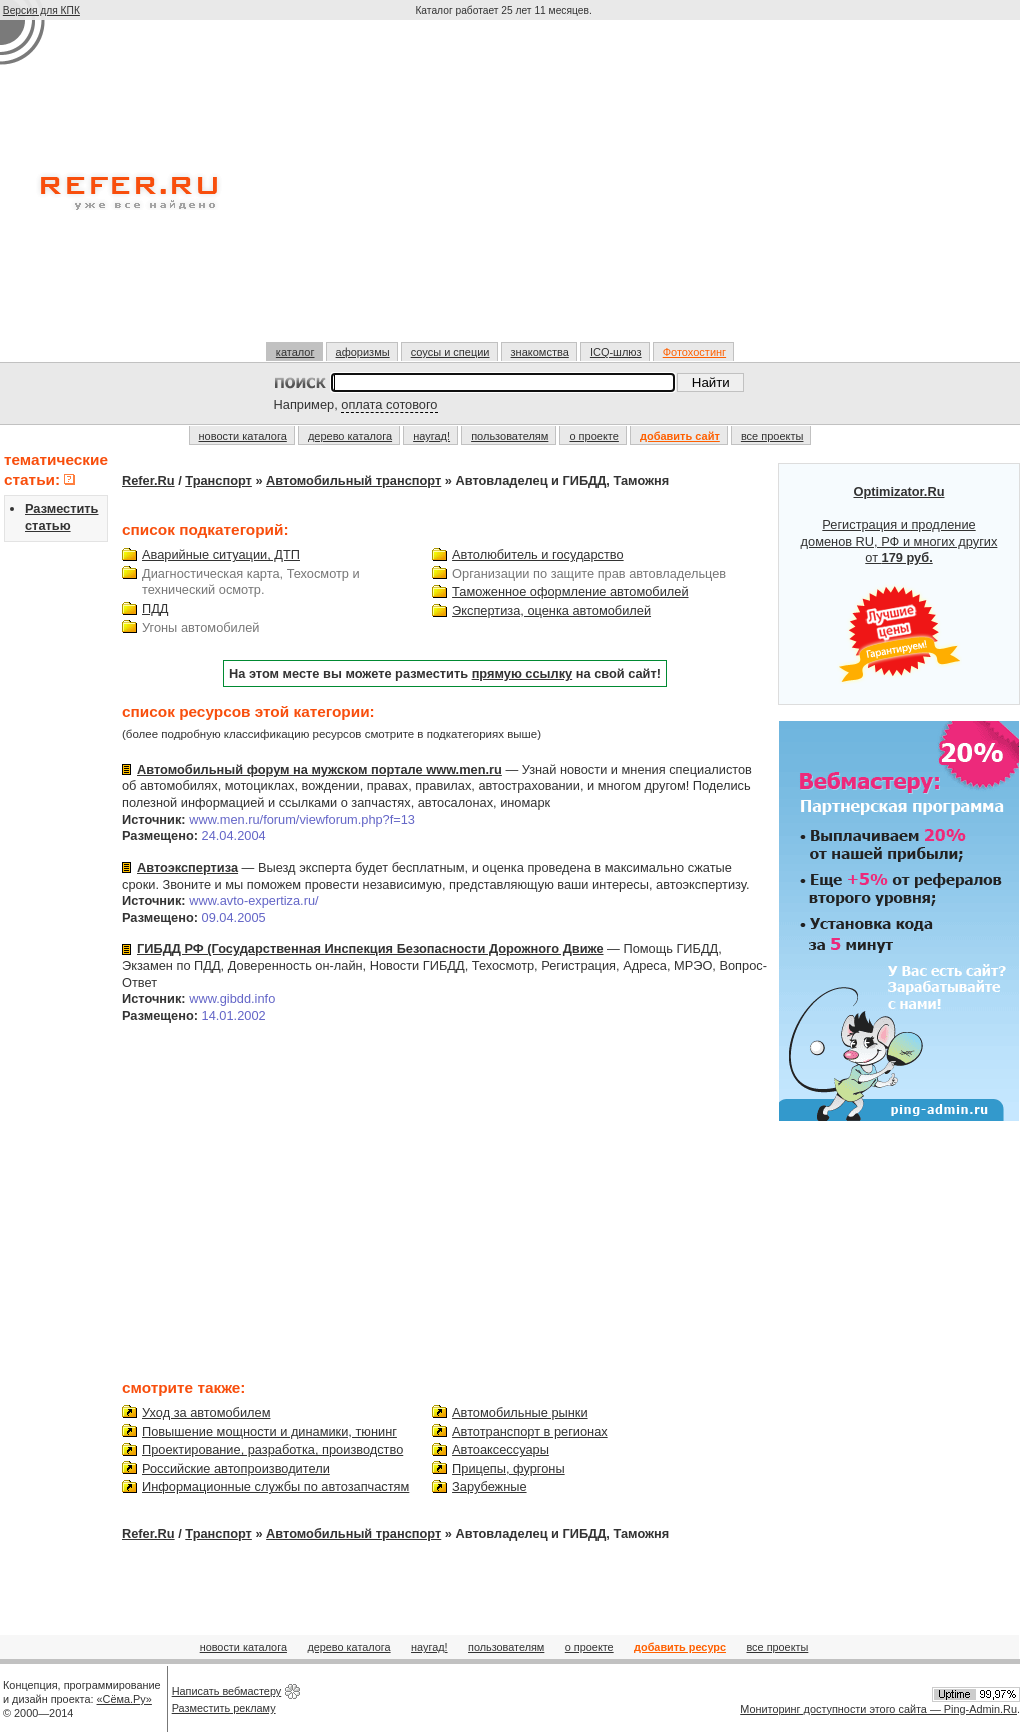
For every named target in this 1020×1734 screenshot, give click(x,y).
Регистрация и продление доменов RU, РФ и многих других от (899, 584)
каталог (295, 352)
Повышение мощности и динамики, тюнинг (269, 1431)
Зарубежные (489, 1486)
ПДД (155, 608)
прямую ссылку (522, 673)
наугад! (431, 436)
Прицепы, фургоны (508, 1468)
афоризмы (363, 352)
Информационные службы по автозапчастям (275, 1486)
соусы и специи (450, 352)
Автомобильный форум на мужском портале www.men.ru (319, 769)
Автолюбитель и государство (538, 554)
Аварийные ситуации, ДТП (221, 554)
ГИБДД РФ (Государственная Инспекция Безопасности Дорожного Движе (370, 948)
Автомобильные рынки (519, 1412)
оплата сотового (389, 404)
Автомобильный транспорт (353, 480)
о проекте (593, 436)
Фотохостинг (694, 352)
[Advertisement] (505, 189)
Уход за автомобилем (206, 1412)
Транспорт (218, 480)
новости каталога (243, 436)
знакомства (540, 352)
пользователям (509, 436)
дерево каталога (350, 436)
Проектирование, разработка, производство (272, 1449)
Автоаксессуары (500, 1449)
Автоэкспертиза (187, 867)
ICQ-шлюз (616, 352)
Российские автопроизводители (236, 1468)
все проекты (772, 436)
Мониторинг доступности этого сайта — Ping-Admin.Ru (878, 1709)
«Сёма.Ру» (124, 1699)
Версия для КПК (41, 10)
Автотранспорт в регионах (530, 1431)
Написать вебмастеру (227, 1691)
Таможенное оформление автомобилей (570, 591)
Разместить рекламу (224, 1708)
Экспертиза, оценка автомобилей (551, 610)
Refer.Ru (148, 480)
